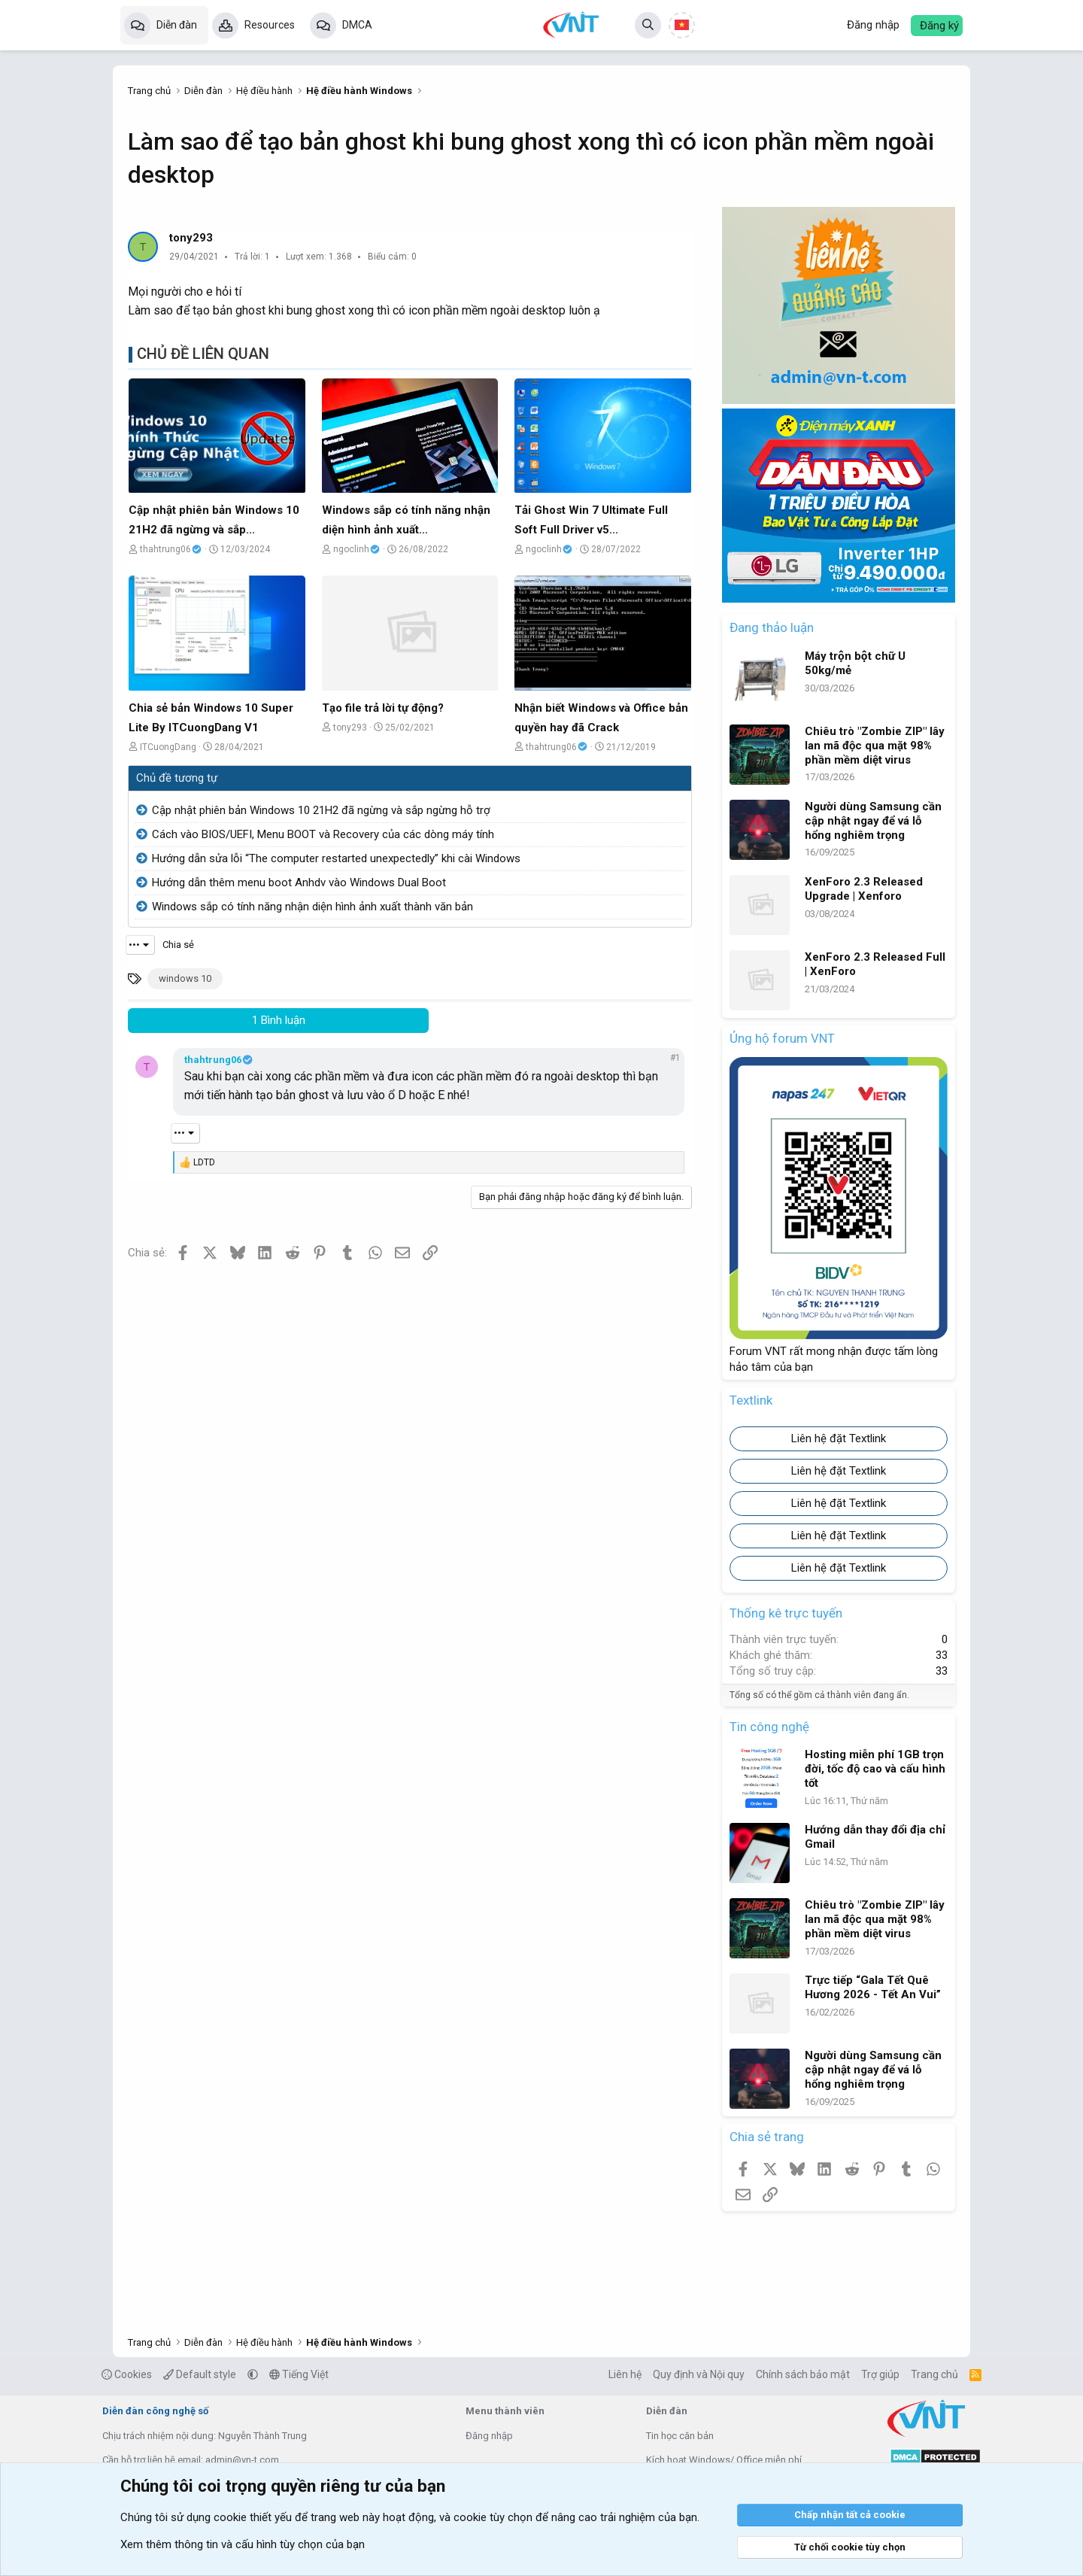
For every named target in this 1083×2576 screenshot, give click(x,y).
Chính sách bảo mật (803, 2374)
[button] (252, 2374)
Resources (269, 25)
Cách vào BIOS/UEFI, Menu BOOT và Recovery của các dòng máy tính (323, 834)
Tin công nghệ (769, 1726)
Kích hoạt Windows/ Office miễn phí (724, 2459)
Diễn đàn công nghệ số (155, 2411)
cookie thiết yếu (253, 2517)
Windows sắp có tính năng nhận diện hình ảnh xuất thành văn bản (312, 906)
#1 (675, 1058)
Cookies (127, 2374)
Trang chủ (934, 2374)
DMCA (357, 25)
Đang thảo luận (772, 627)
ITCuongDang (168, 747)
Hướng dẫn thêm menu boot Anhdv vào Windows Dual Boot (299, 882)
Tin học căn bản (680, 2435)
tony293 (191, 238)
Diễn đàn (176, 25)
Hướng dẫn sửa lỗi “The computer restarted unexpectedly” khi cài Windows (336, 858)
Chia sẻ (178, 944)
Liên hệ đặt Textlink (838, 1438)
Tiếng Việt (299, 2374)
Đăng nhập (489, 2435)
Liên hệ (625, 2374)
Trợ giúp (880, 2374)
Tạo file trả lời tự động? (383, 708)
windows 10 (185, 978)
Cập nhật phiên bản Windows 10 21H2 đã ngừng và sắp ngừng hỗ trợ (321, 810)
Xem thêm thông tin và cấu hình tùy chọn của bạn (242, 2544)
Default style (199, 2374)
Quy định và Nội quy (699, 2374)
